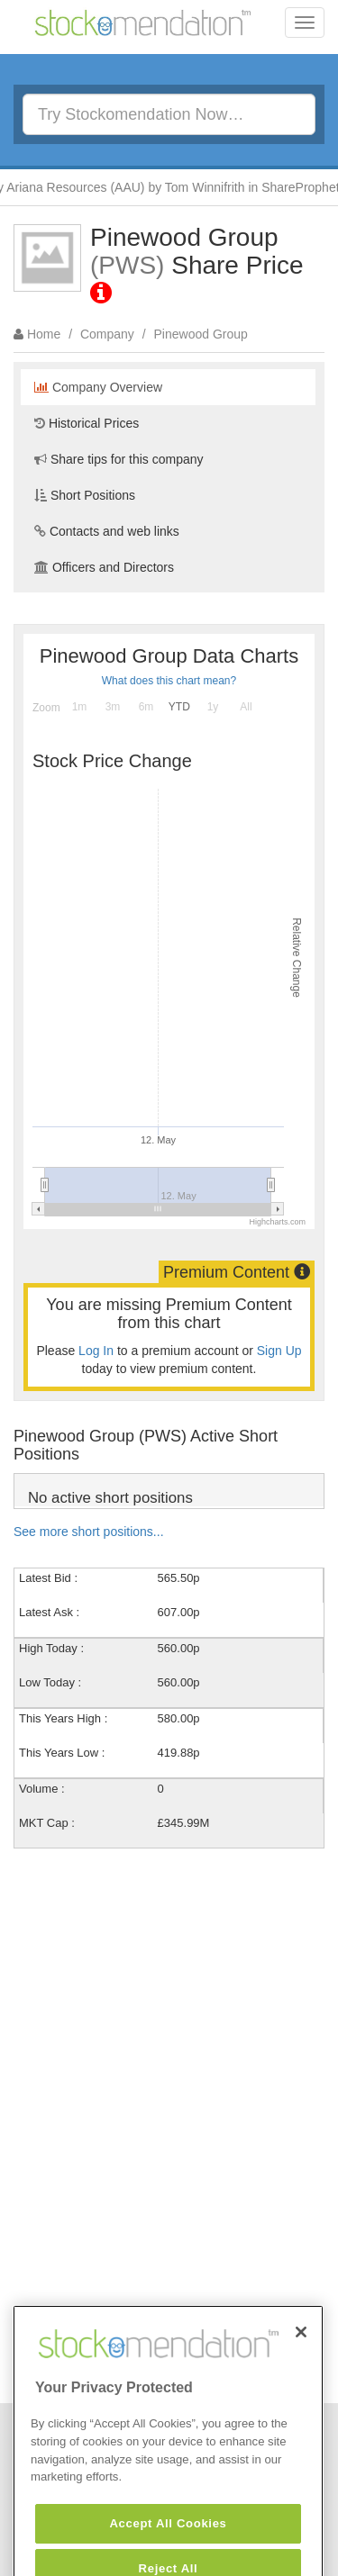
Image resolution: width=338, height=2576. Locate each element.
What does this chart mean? (169, 680)
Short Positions (84, 495)
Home (43, 334)
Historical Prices (86, 423)
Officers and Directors (104, 567)
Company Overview (98, 387)
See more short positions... (89, 1531)
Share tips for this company (119, 459)
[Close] (301, 2354)
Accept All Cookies (167, 2546)
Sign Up (279, 1350)
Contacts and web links (106, 531)
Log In (96, 1350)
